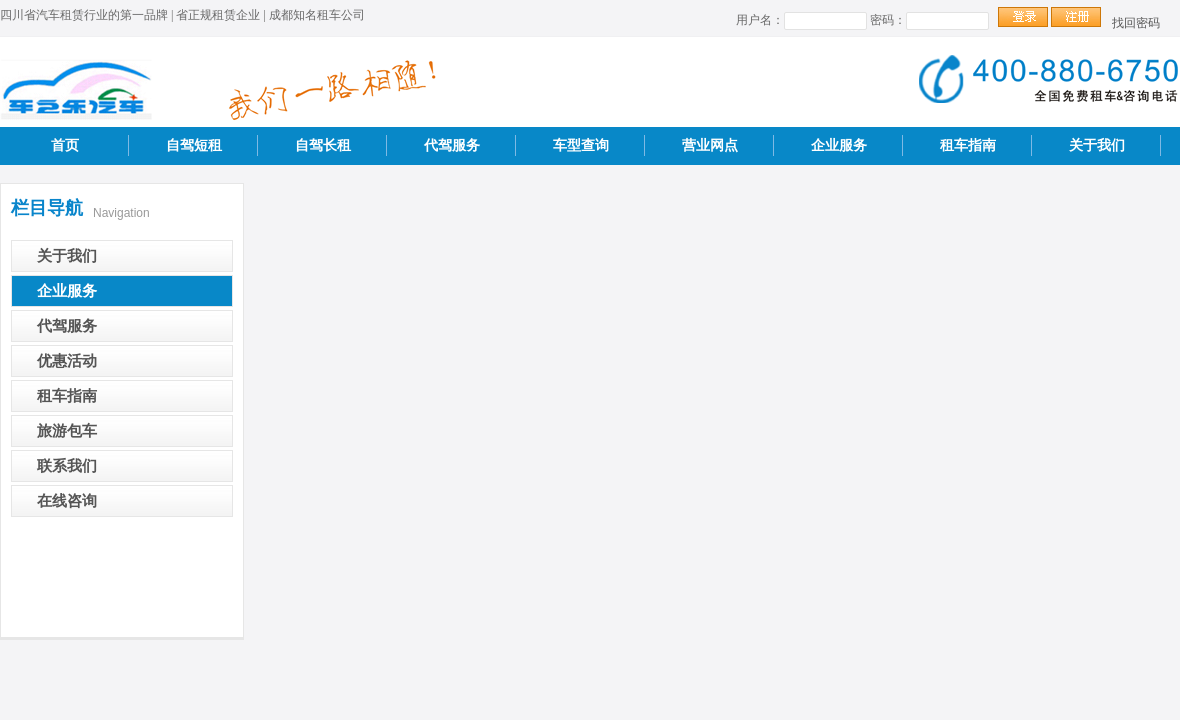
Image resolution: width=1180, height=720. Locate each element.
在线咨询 (67, 501)
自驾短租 (194, 145)
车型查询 (581, 145)
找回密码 (1136, 23)
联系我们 (67, 466)
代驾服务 (452, 145)
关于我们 (1097, 145)
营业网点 (710, 145)
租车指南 (968, 145)
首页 (65, 145)
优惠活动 (67, 361)
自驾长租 (323, 145)
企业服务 (839, 145)
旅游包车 (67, 431)
